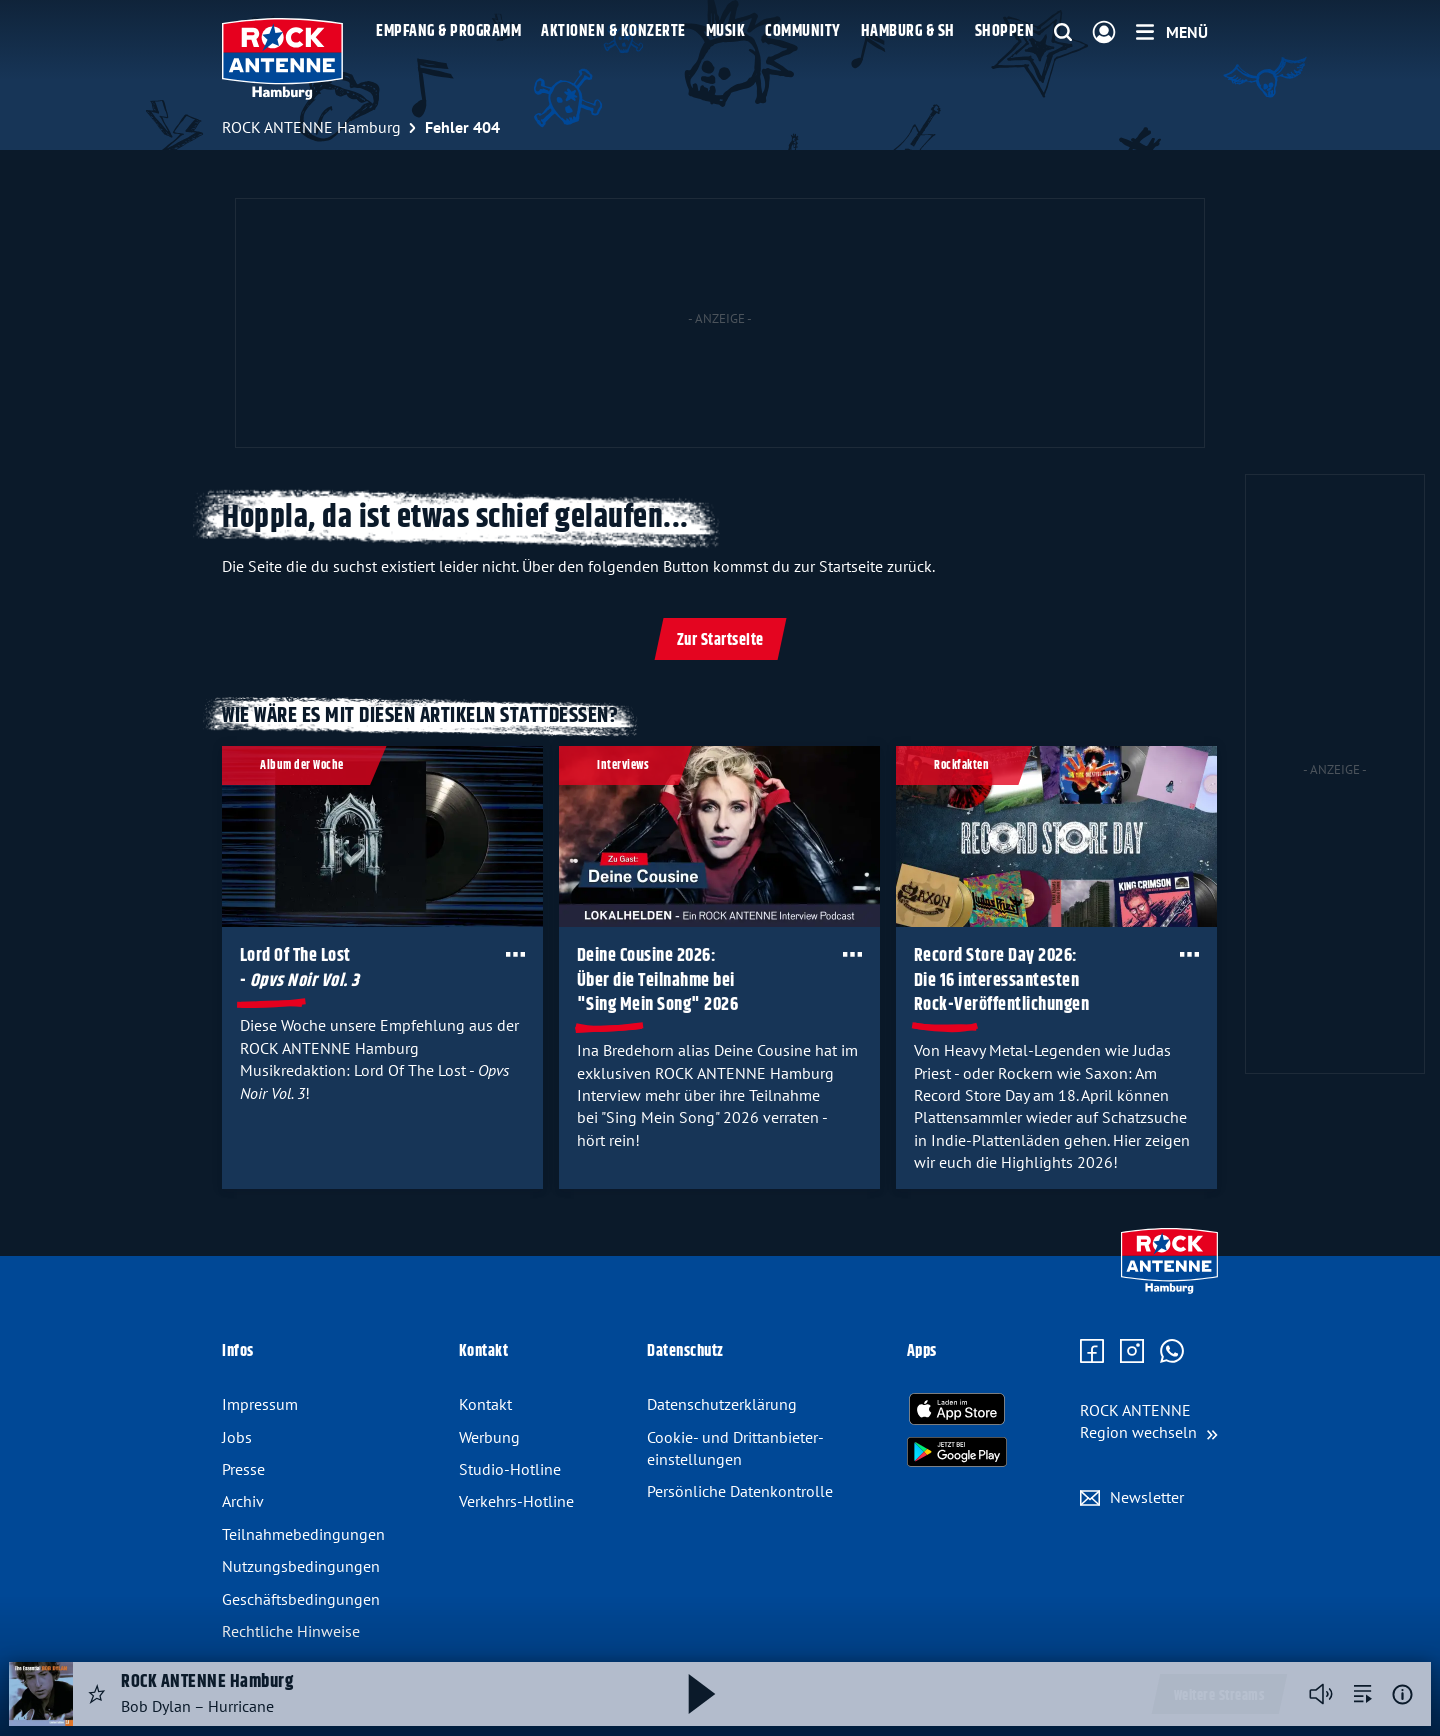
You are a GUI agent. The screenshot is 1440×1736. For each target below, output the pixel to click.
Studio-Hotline (510, 1469)
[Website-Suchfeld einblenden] (1063, 33)
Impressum (260, 1404)
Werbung (489, 1437)
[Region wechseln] (1149, 1421)
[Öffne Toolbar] (515, 954)
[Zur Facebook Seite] (1092, 1352)
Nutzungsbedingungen (301, 1566)
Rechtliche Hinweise (291, 1631)
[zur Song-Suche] (1363, 1694)
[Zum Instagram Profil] (1132, 1352)
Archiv (243, 1501)
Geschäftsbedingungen (301, 1599)
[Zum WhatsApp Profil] (1172, 1352)
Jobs (237, 1437)
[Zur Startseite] (1169, 1289)
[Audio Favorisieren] (97, 1694)
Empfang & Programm (448, 31)
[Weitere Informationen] (1402, 1694)
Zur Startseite (720, 640)
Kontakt (485, 1404)
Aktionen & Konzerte (613, 31)
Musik (726, 31)
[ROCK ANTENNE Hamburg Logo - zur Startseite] (282, 59)
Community (803, 31)
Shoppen (1005, 31)
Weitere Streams (1219, 1696)
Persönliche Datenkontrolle (740, 1491)
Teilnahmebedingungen (303, 1534)
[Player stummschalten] (1321, 1694)
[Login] (1104, 33)
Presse (243, 1469)
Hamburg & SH (908, 31)
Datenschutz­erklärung (722, 1404)
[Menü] (1172, 32)
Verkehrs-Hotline (516, 1501)
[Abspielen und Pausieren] (702, 1694)
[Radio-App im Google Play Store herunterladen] (957, 1452)
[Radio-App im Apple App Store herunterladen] (957, 1409)
